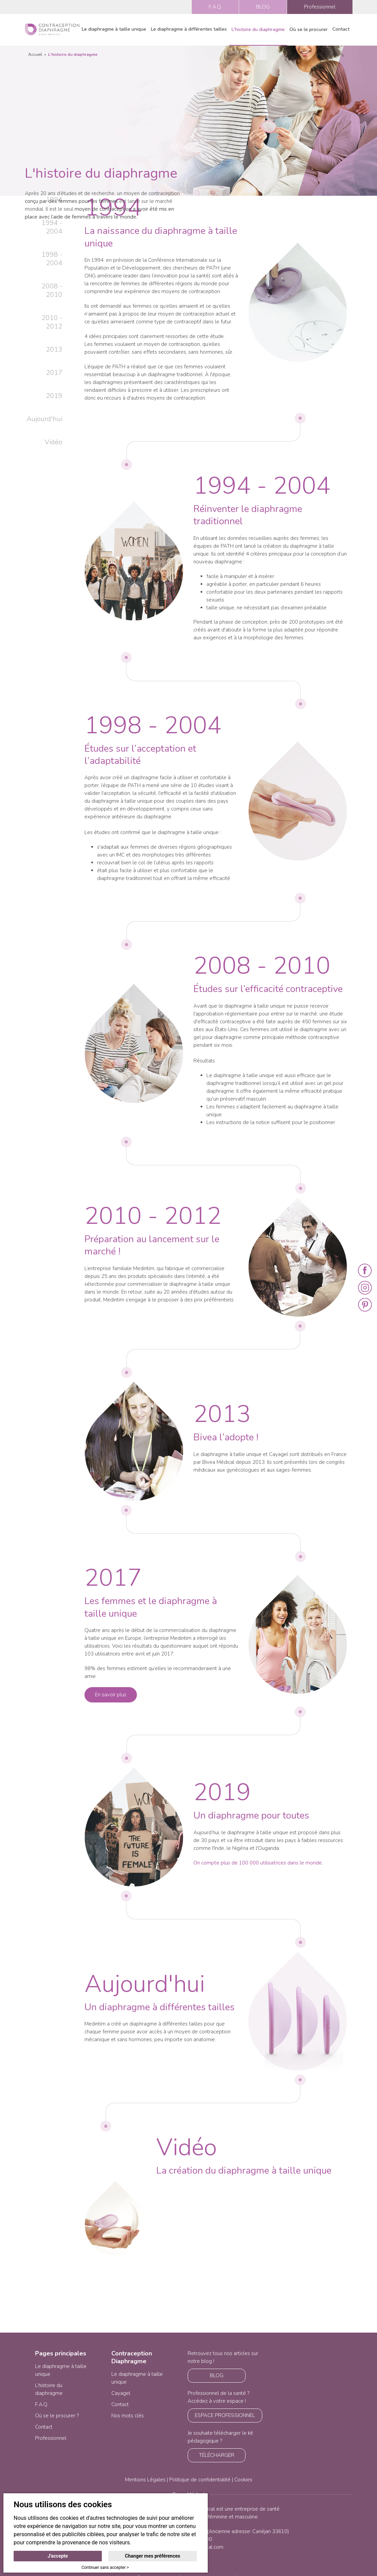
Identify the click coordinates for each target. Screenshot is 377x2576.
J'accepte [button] (58, 2556)
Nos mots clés (127, 2415)
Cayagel (120, 2393)
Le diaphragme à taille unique (114, 29)
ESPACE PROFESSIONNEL (225, 2415)
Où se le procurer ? (57, 2415)
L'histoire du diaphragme (258, 29)
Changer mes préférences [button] (152, 2556)
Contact (340, 29)
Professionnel (319, 6)
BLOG (263, 6)
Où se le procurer (308, 29)
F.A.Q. (215, 6)
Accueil (35, 54)
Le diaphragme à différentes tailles (189, 29)
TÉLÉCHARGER (216, 2455)
